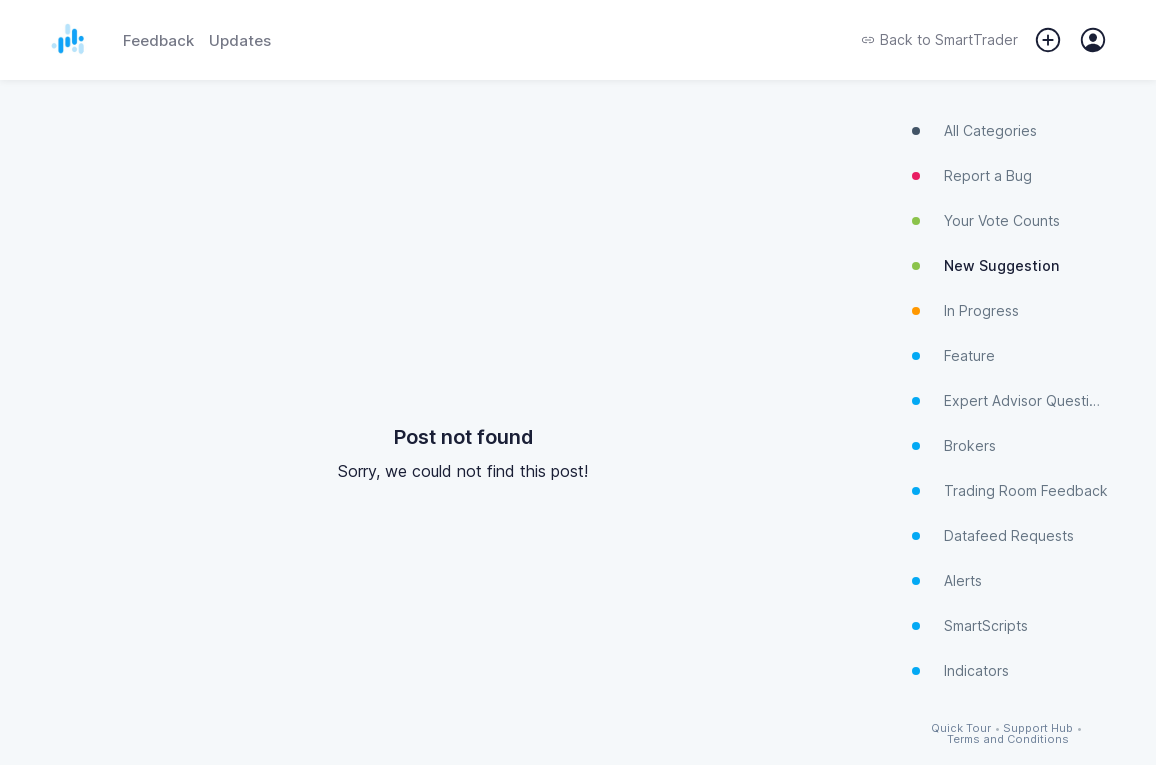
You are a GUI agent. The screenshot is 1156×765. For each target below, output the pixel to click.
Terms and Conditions (1008, 739)
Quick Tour (961, 728)
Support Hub (1038, 728)
